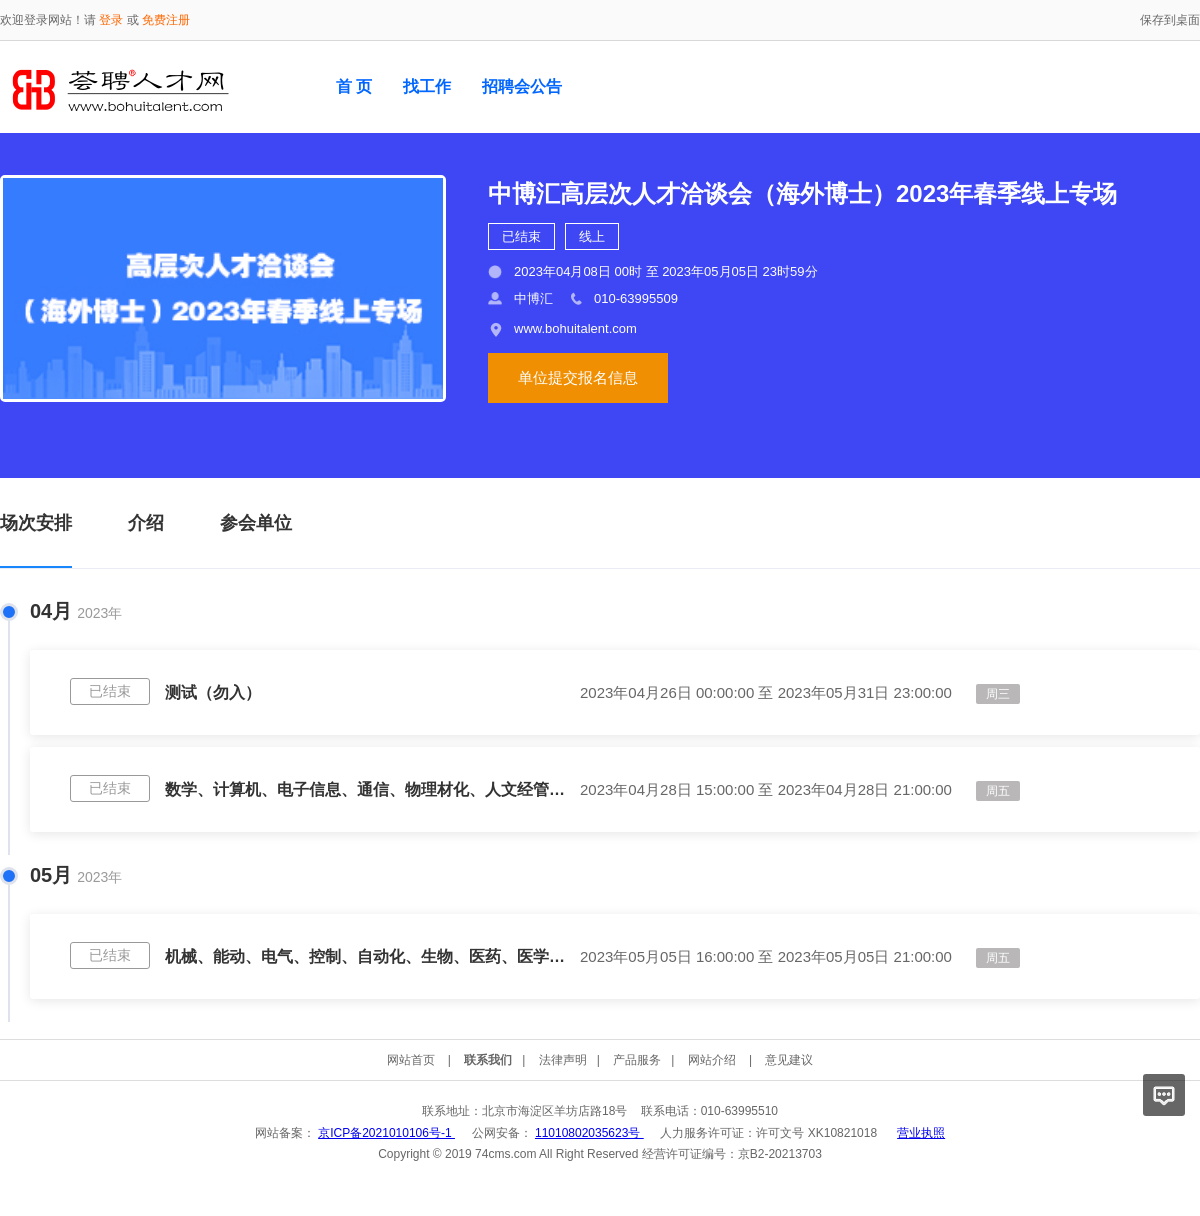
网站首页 (411, 1060)
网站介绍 (712, 1060)
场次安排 (36, 523)
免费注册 (166, 20)
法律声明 (563, 1060)
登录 (111, 20)
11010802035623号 (589, 1133)
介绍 (146, 523)
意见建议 (789, 1060)
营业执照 (921, 1133)
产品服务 (637, 1060)
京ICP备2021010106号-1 (386, 1133)
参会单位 (256, 523)
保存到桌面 (1170, 20)
